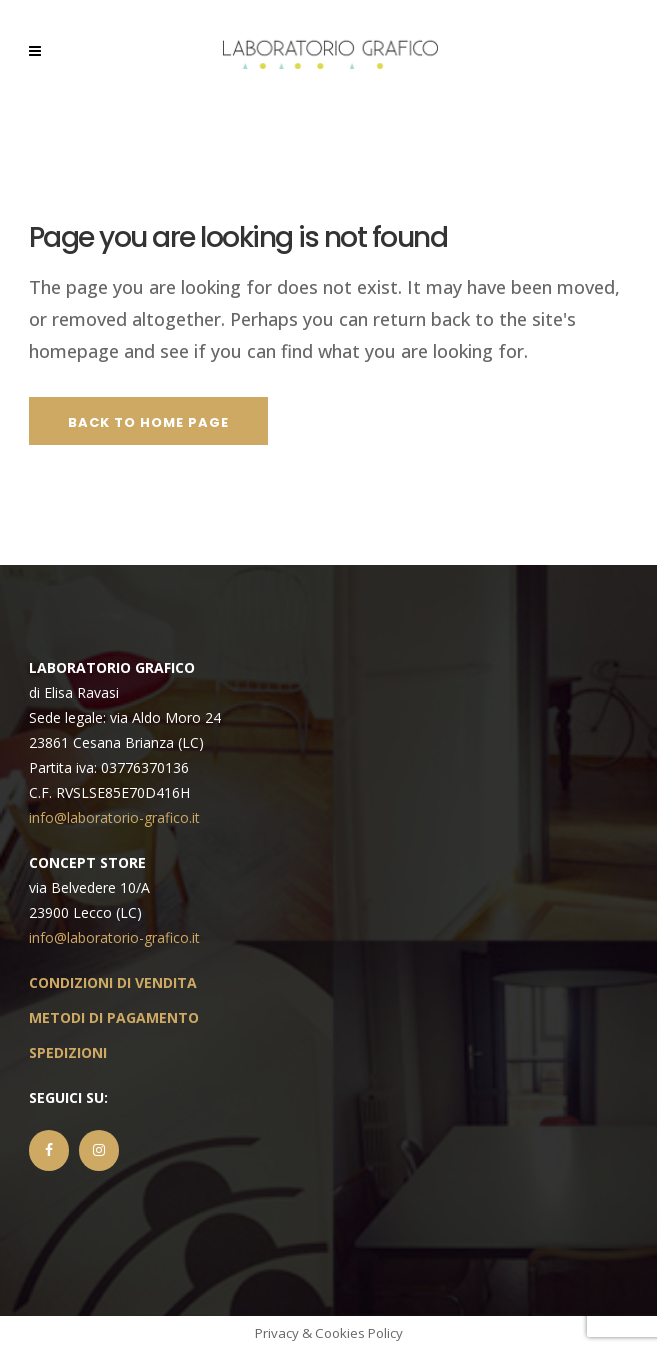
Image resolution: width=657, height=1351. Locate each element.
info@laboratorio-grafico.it (114, 817)
